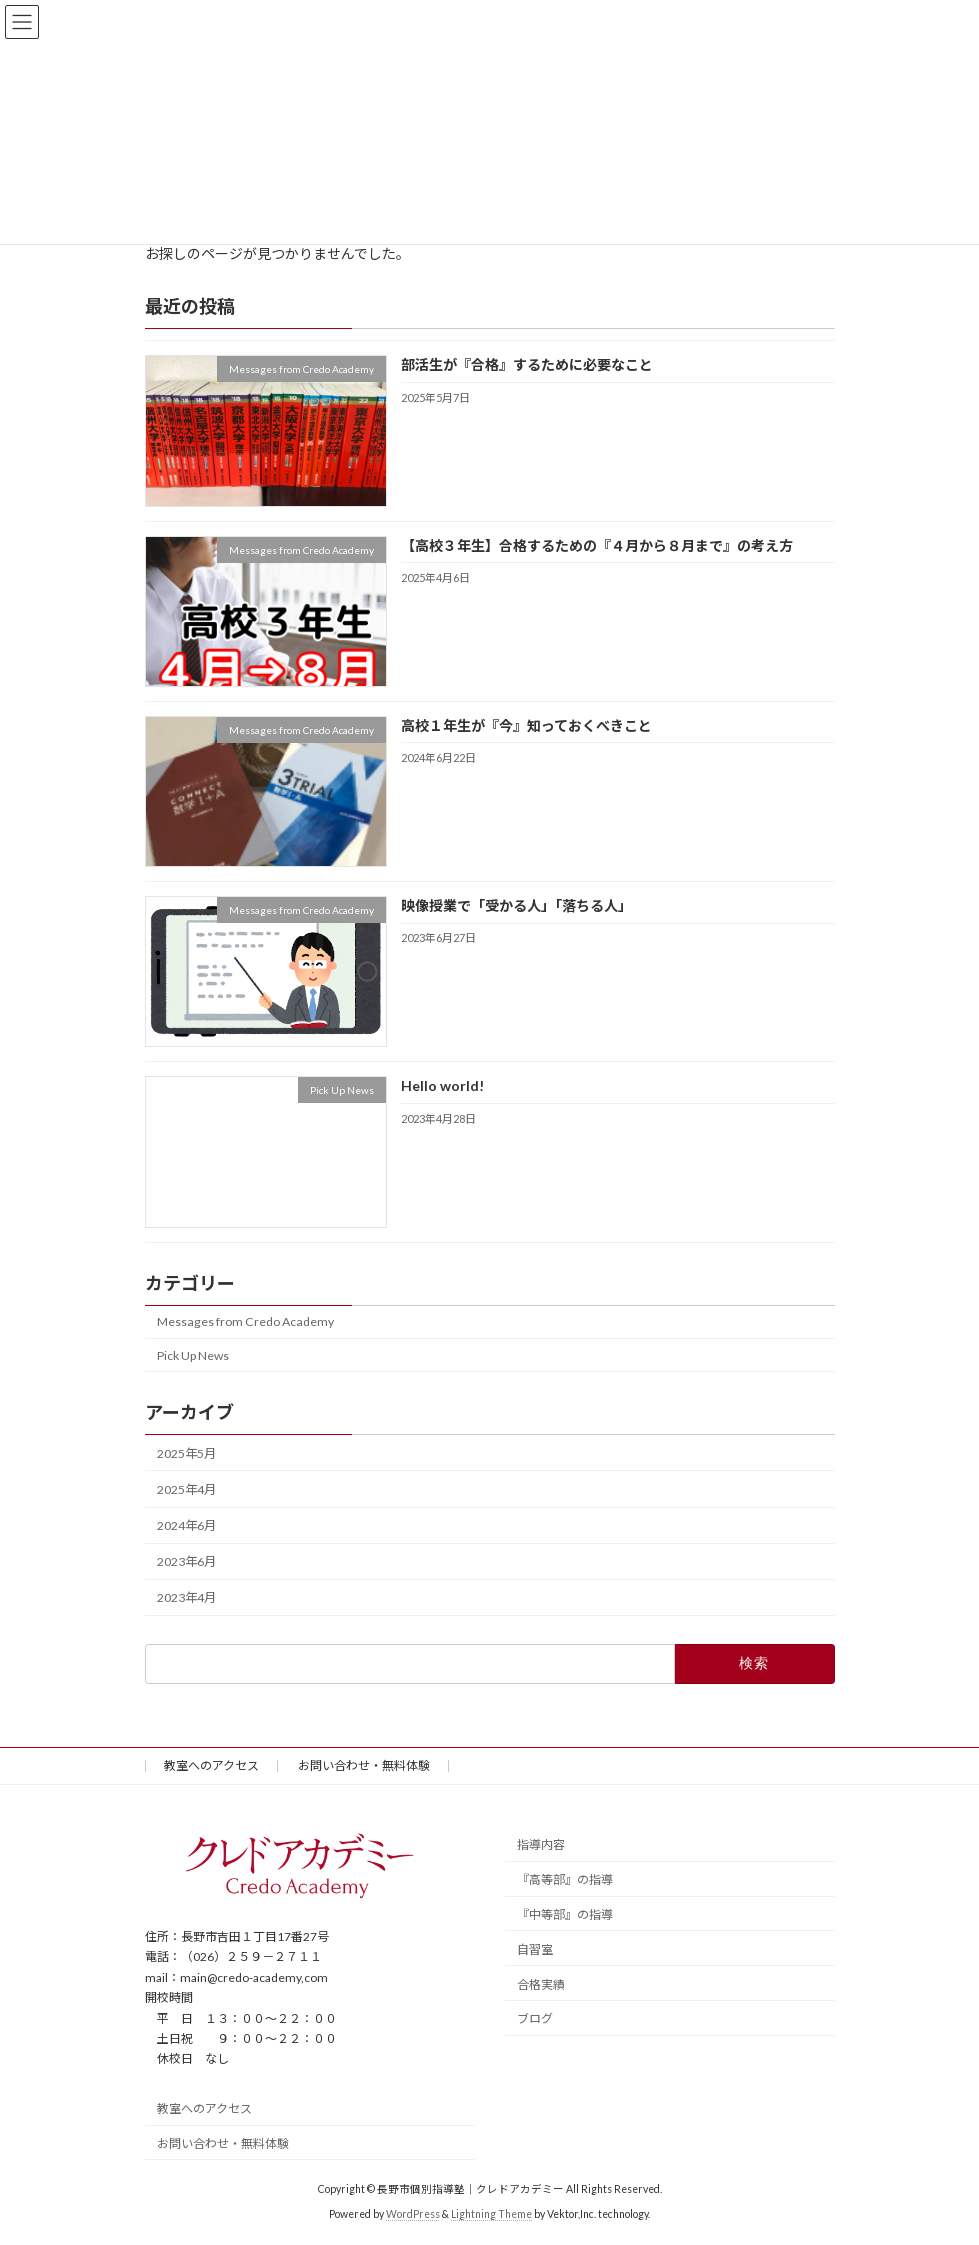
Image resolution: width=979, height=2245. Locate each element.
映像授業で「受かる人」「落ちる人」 (515, 905)
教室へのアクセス (211, 1765)
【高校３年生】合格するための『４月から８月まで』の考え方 (596, 544)
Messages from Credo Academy (245, 1321)
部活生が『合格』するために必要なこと (526, 364)
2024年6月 (186, 1525)
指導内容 (541, 1844)
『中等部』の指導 (565, 1914)
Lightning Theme (491, 2214)
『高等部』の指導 (565, 1879)
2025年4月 (186, 1489)
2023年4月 (186, 1597)
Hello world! (441, 1085)
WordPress (413, 2214)
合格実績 (541, 1984)
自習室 (535, 1949)
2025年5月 (186, 1453)
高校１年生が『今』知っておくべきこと (525, 725)
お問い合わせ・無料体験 (364, 1765)
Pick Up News (193, 1354)
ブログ (535, 2018)
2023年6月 (186, 1561)
